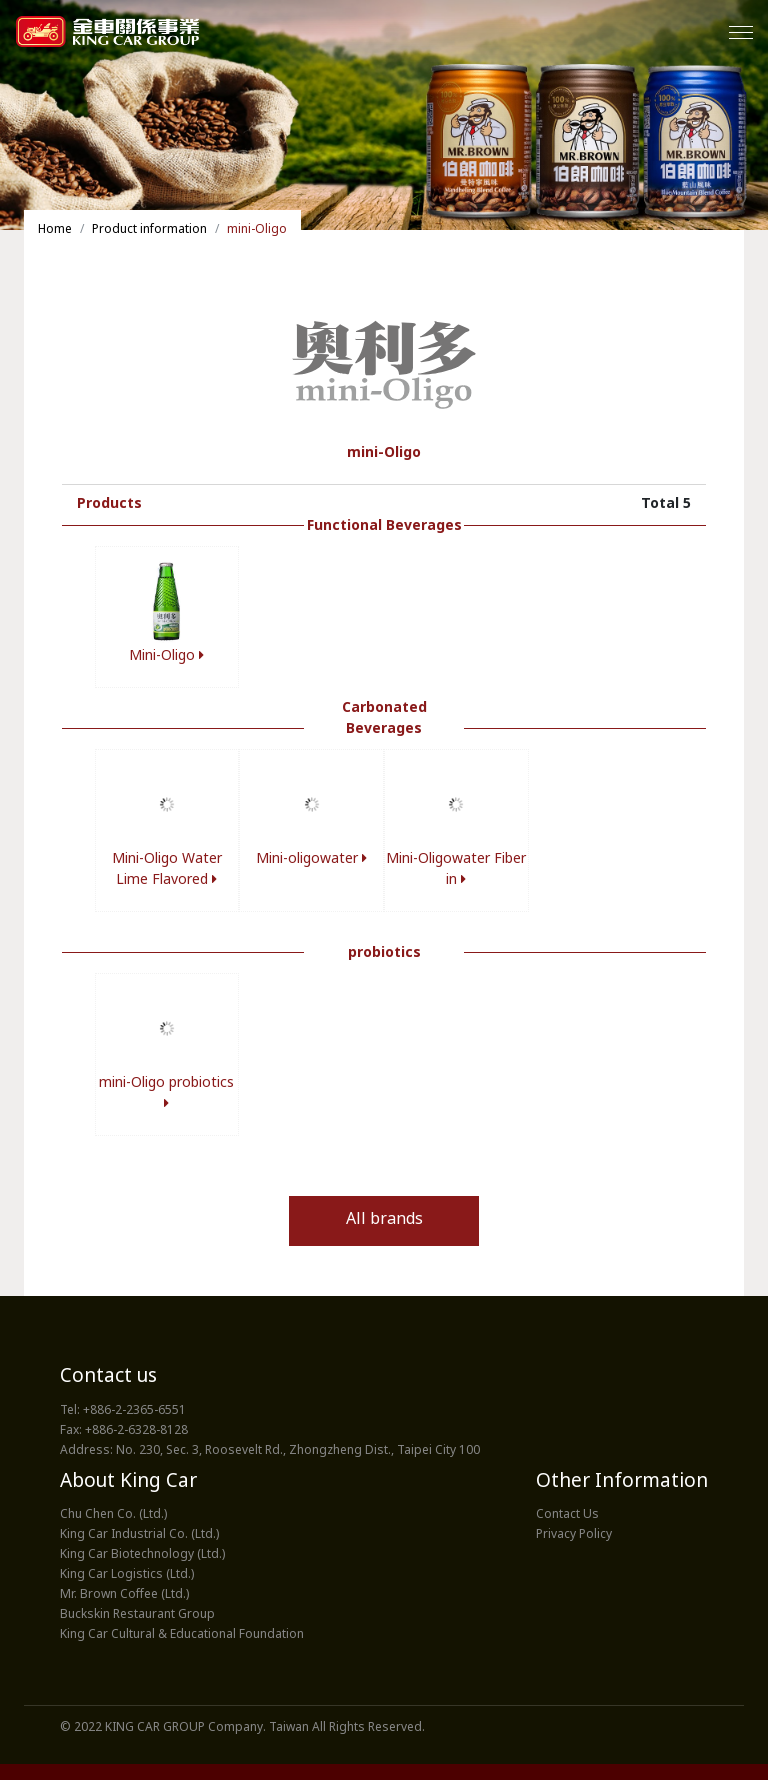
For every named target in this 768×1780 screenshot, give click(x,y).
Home (55, 230)
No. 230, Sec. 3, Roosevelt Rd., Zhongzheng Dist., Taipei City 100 (298, 1451)
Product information (149, 230)
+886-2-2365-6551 (134, 1411)
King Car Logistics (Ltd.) (127, 1575)
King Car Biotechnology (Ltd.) (142, 1555)
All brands (384, 1220)
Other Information (622, 1482)
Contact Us (567, 1515)
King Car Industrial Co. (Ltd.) (139, 1535)
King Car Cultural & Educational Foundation (182, 1635)
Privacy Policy (574, 1535)
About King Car (128, 1482)
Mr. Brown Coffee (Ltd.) (124, 1595)
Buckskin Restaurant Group (137, 1615)
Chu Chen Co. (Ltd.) (113, 1515)
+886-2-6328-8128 (136, 1431)
